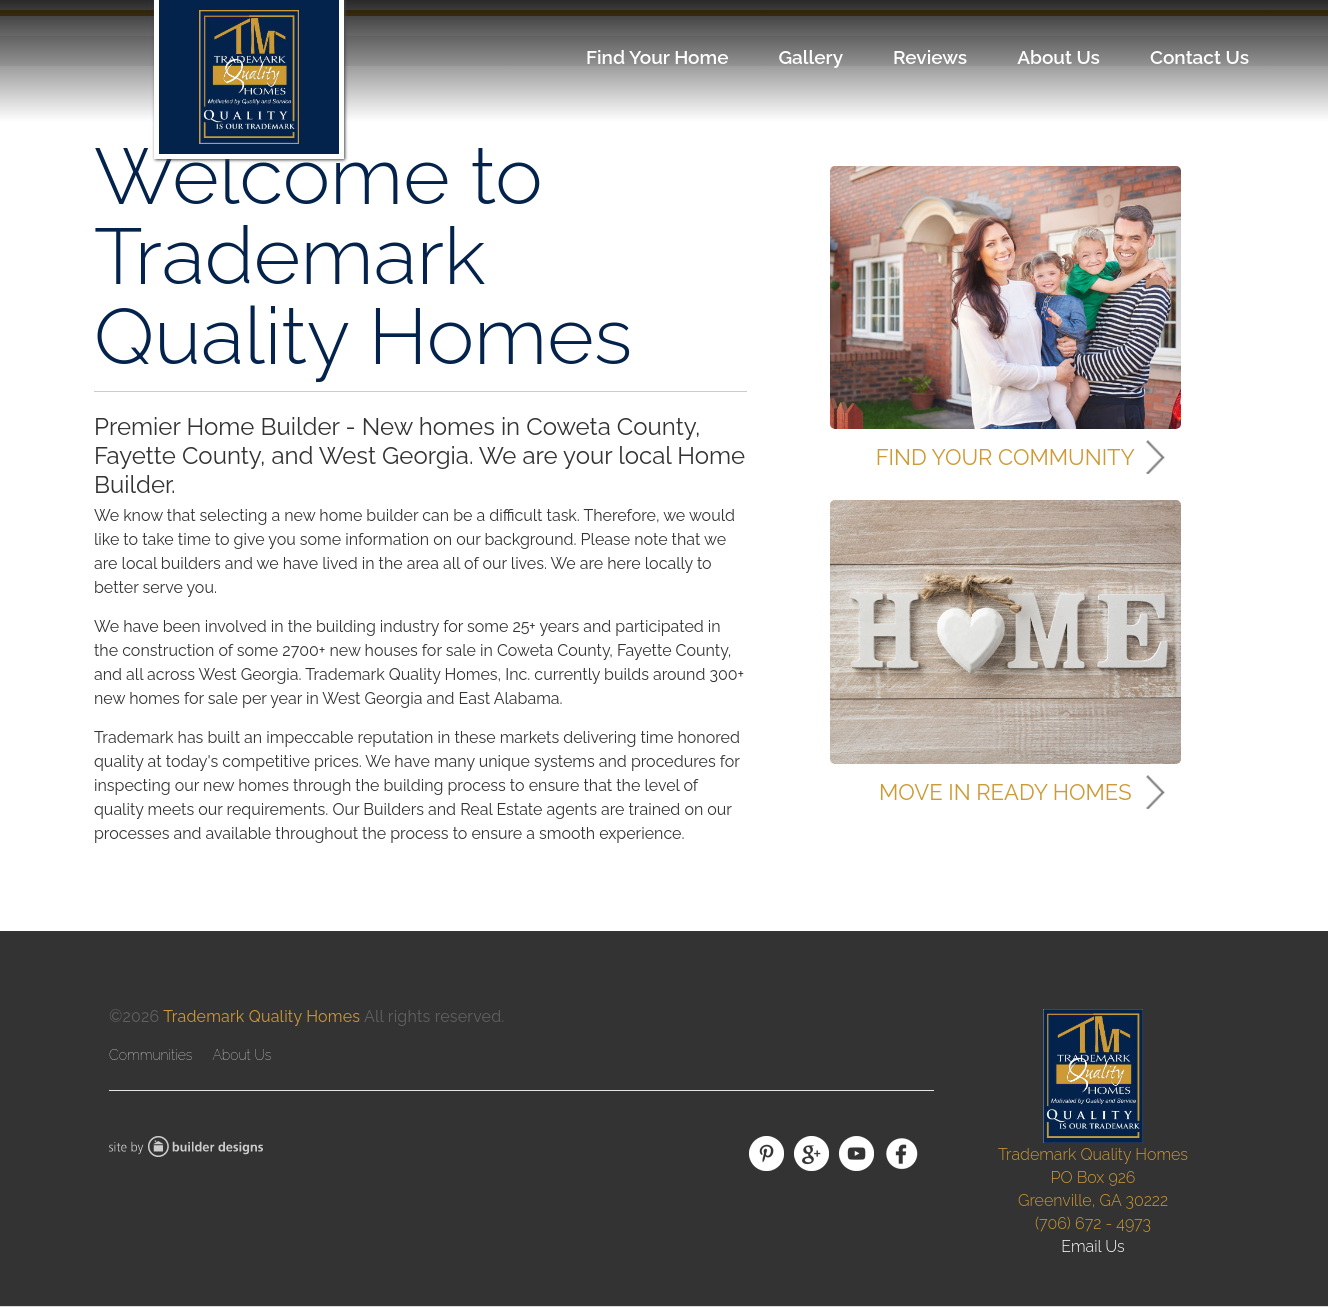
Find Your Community (1005, 457)
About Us (1058, 57)
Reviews (930, 57)
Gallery (810, 57)
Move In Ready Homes (1005, 792)
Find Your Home (657, 57)
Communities (150, 1055)
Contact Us (1199, 57)
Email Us (1093, 1246)
